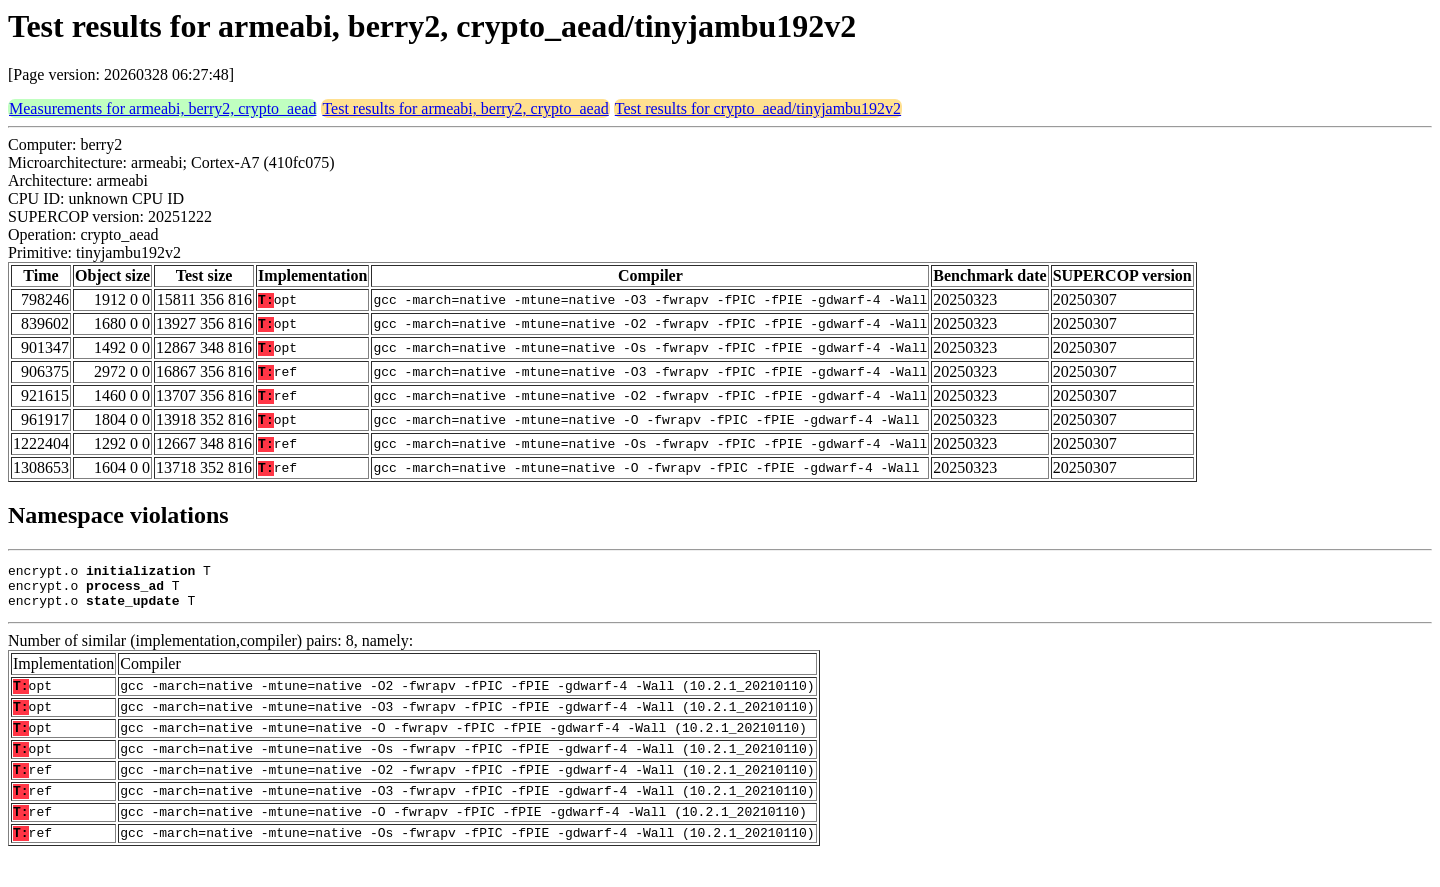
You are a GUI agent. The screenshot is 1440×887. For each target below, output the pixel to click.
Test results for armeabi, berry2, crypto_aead (465, 108)
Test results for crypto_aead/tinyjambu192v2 (758, 108)
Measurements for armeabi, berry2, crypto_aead (162, 108)
